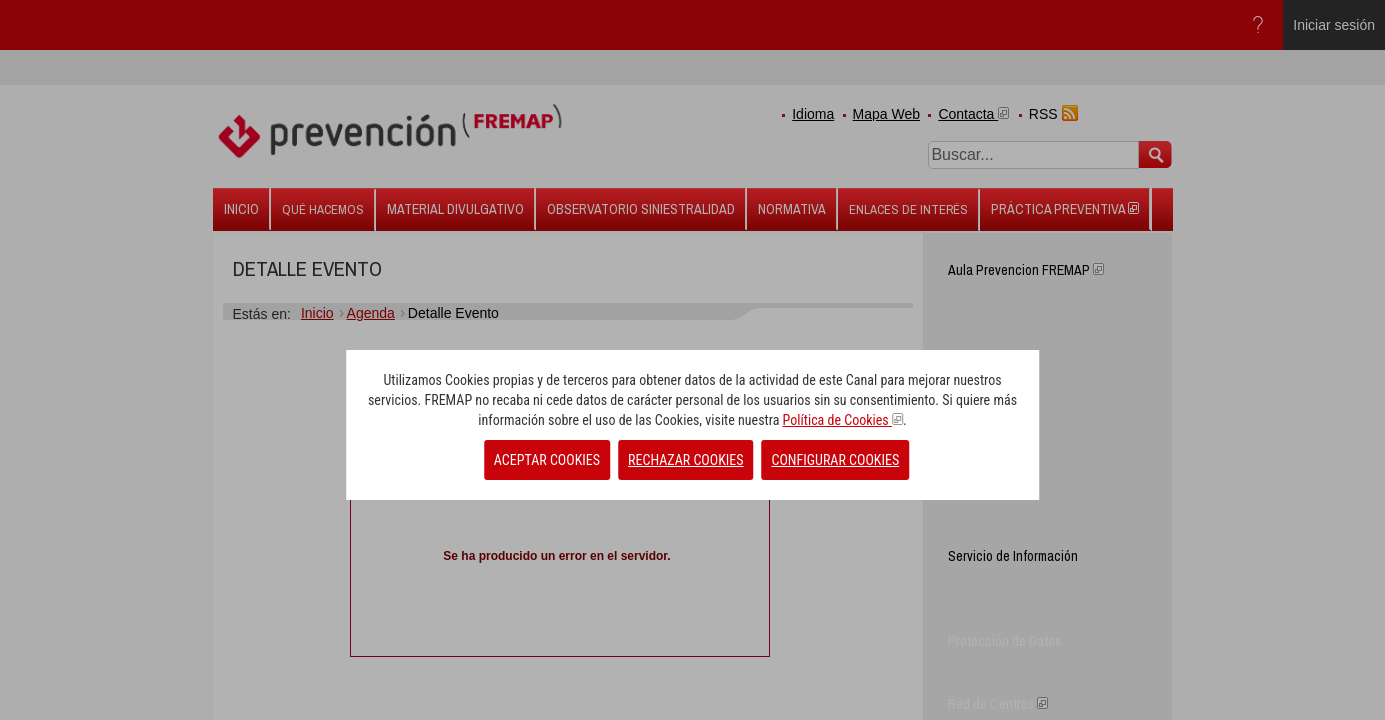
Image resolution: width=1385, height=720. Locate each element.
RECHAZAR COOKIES (685, 460)
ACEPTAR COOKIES (547, 460)
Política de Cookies (843, 420)
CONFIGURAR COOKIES (836, 460)
